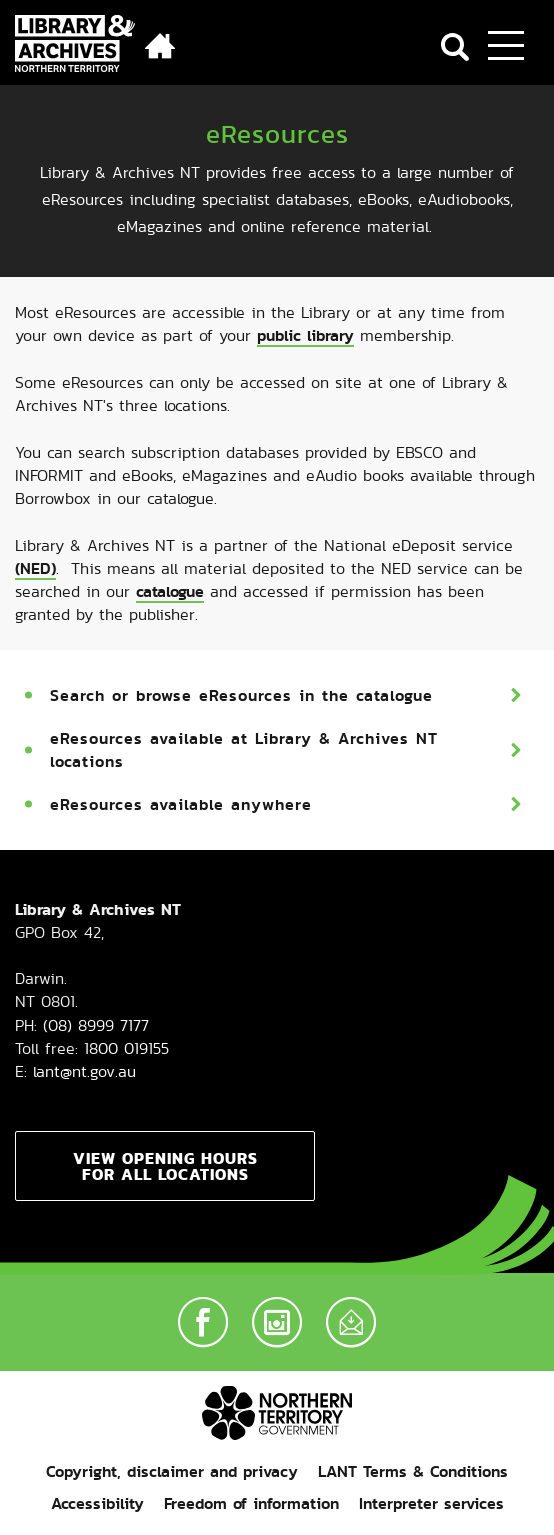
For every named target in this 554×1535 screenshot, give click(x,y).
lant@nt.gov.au (84, 1071)
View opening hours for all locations (165, 1166)
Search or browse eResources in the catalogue (241, 695)
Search (455, 47)
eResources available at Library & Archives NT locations (244, 750)
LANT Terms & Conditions (413, 1471)
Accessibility (97, 1503)
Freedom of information (251, 1503)
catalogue (170, 591)
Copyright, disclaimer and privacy (172, 1471)
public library (305, 335)
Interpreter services (431, 1503)
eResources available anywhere (181, 804)
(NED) (35, 568)
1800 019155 (126, 1048)
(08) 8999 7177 (96, 1025)
